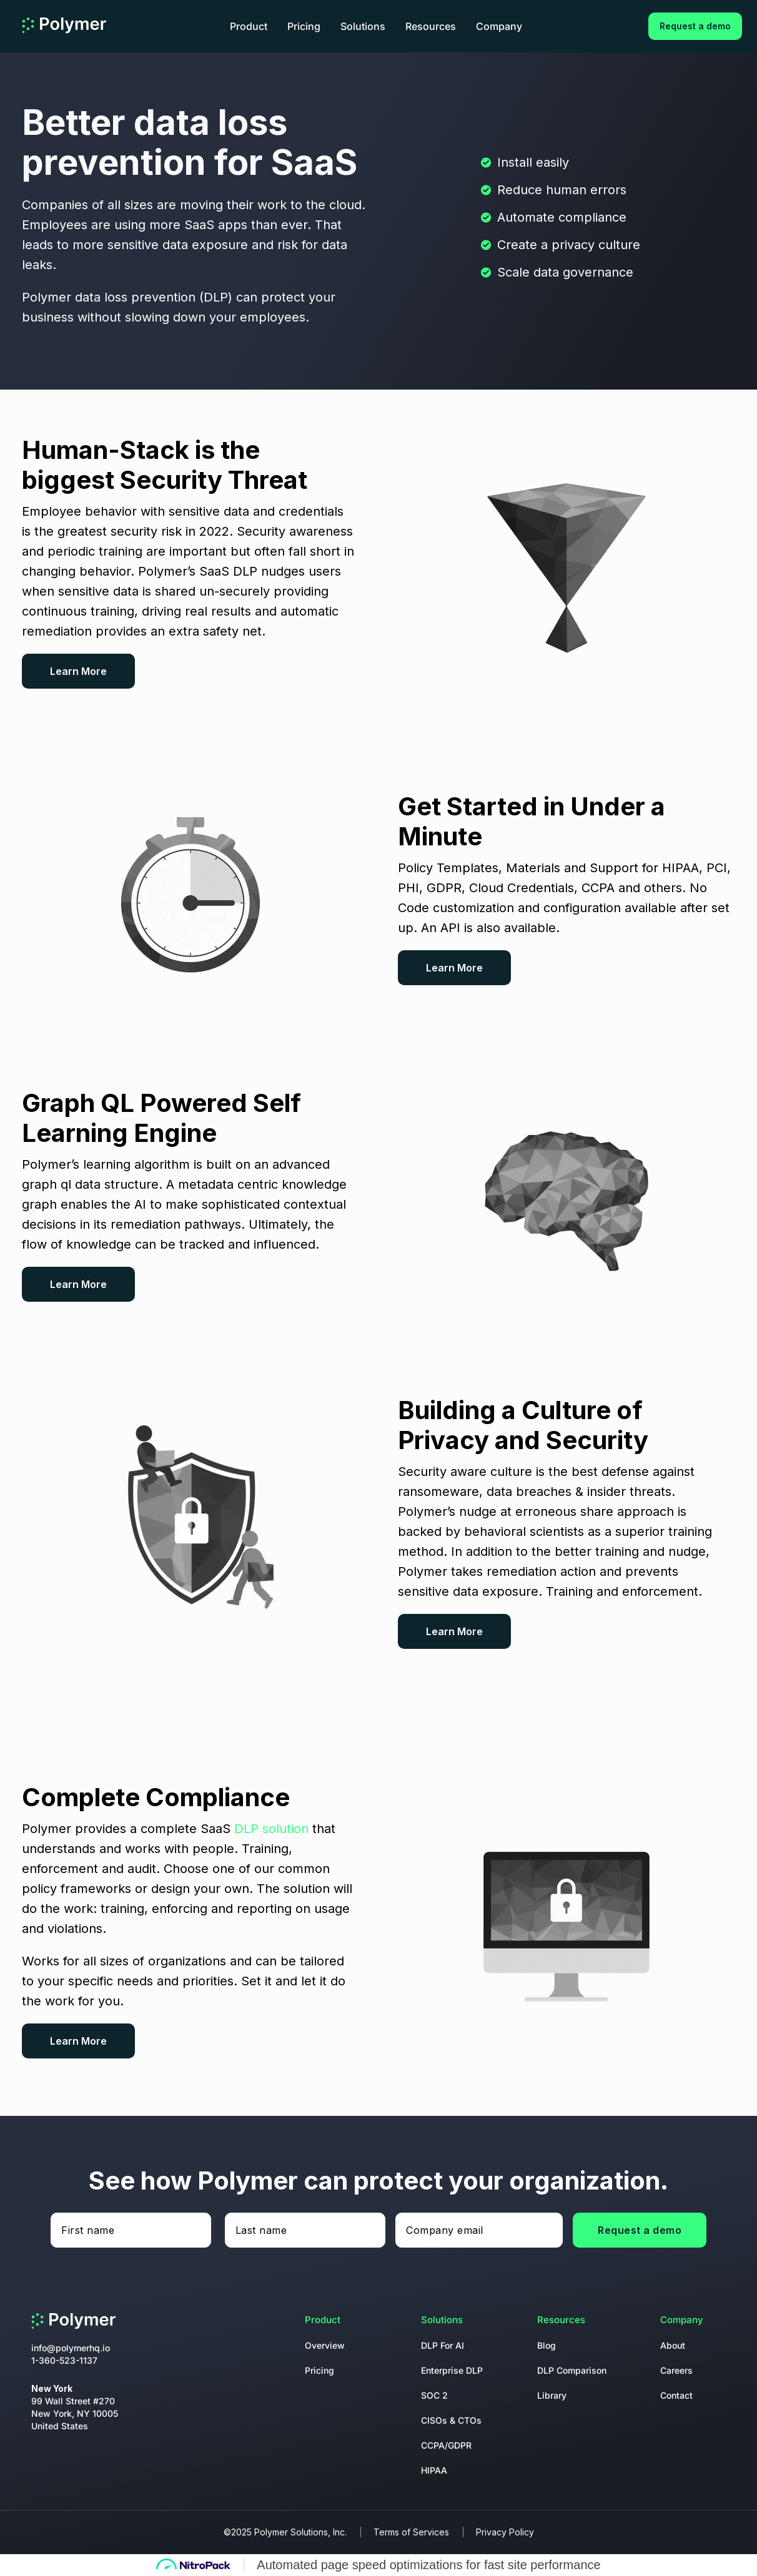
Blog (546, 2345)
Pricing (303, 26)
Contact (676, 2395)
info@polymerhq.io (70, 2347)
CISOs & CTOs (451, 2420)
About (672, 2345)
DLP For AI (442, 2345)
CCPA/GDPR (446, 2445)
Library (552, 2395)
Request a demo (695, 26)
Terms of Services (411, 2532)
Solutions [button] (362, 26)
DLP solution (271, 1828)
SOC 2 (434, 2395)
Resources (430, 26)
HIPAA (434, 2470)
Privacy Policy (505, 2532)
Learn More (78, 671)
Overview (325, 2345)
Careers (676, 2370)
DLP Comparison (571, 2370)
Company (499, 26)
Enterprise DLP (452, 2370)
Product (248, 26)
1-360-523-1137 (64, 2360)
